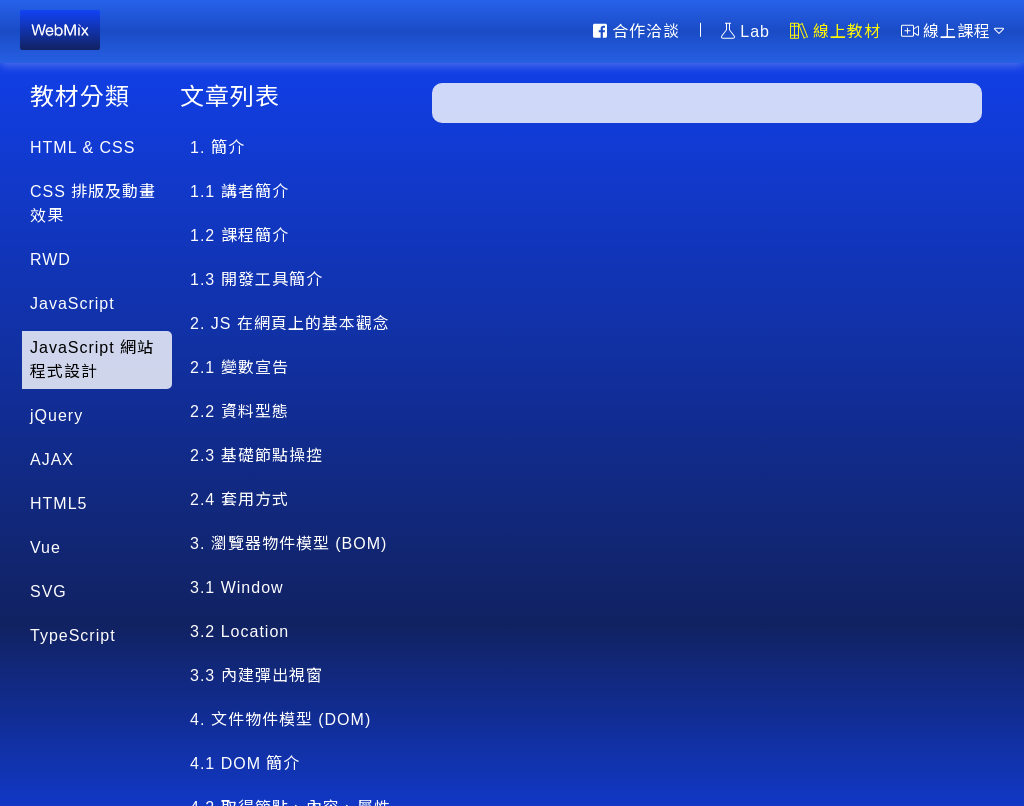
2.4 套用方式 (239, 499)
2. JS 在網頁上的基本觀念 (290, 323)
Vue (45, 547)
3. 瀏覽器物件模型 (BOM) (288, 543)
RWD (50, 259)
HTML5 (58, 503)
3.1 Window (237, 587)
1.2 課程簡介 (239, 235)
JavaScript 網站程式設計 (92, 359)
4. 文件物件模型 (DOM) (280, 719)
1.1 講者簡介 (239, 191)
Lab (745, 31)
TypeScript (73, 635)
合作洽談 (636, 31)
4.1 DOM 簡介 (245, 763)
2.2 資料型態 (239, 411)
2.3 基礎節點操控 (256, 455)
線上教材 (835, 31)
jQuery (56, 415)
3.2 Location (239, 631)
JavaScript (72, 303)
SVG (48, 591)
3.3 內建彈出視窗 (256, 675)
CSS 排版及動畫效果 (93, 203)
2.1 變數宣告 (239, 367)
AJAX (52, 459)
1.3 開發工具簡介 (256, 279)
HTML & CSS (82, 147)
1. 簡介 (217, 147)
